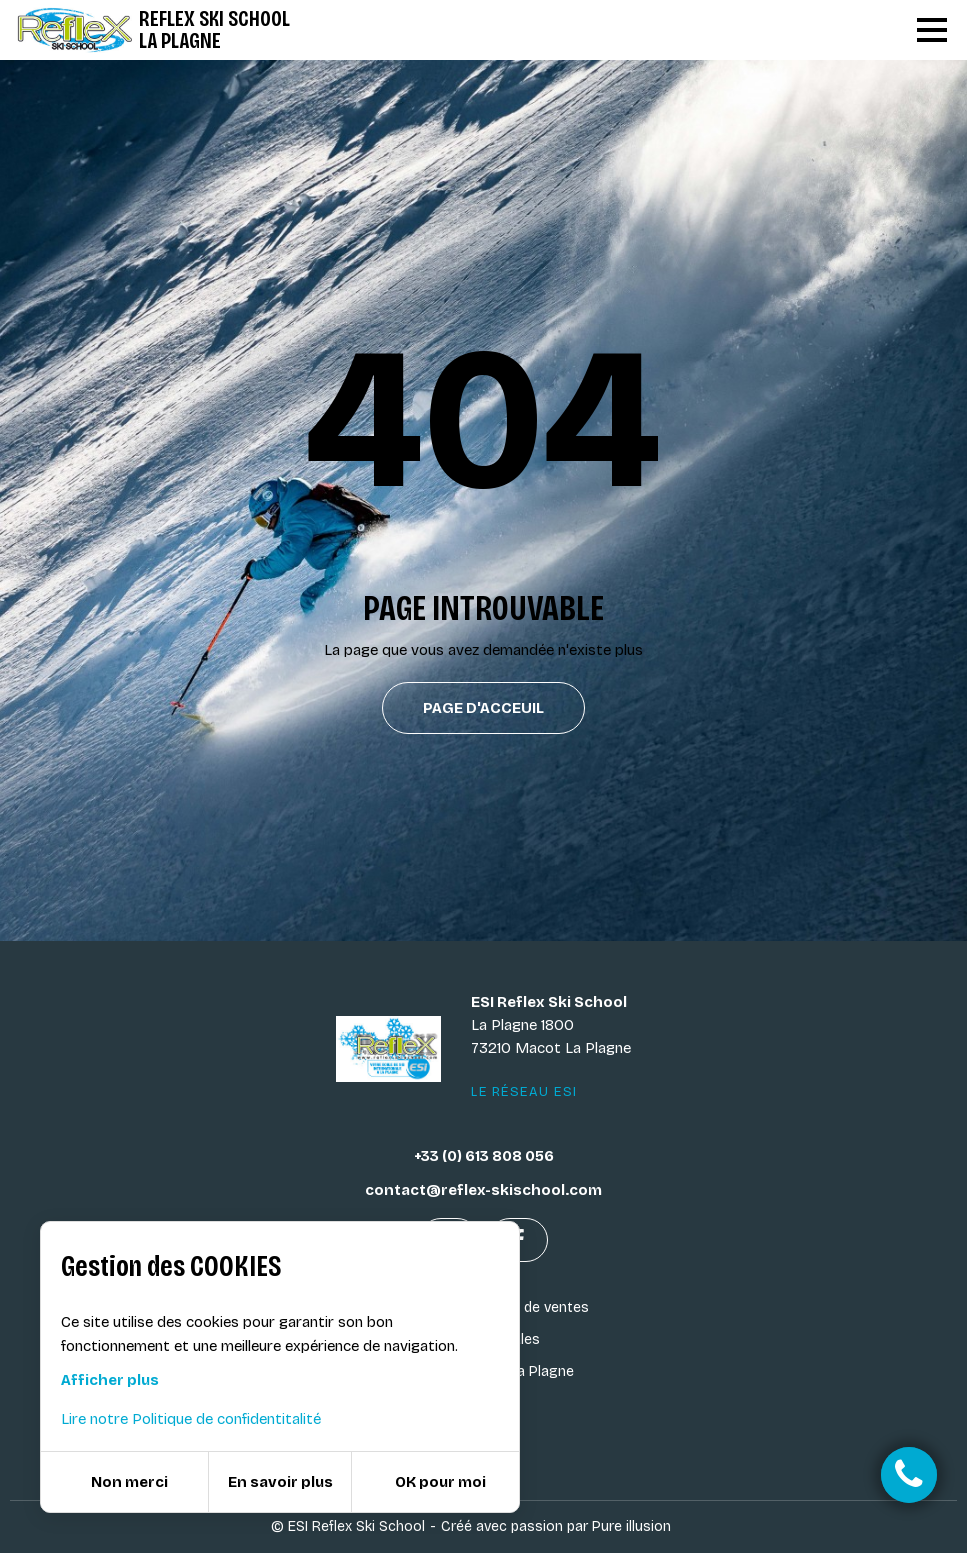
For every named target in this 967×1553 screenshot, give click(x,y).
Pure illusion (631, 1526)
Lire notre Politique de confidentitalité (191, 1419)
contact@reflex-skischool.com (483, 1190)
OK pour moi (440, 1482)
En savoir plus (280, 1482)
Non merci (129, 1482)
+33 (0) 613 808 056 (484, 1156)
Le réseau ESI (524, 1092)
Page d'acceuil (483, 708)
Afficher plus (110, 1380)
